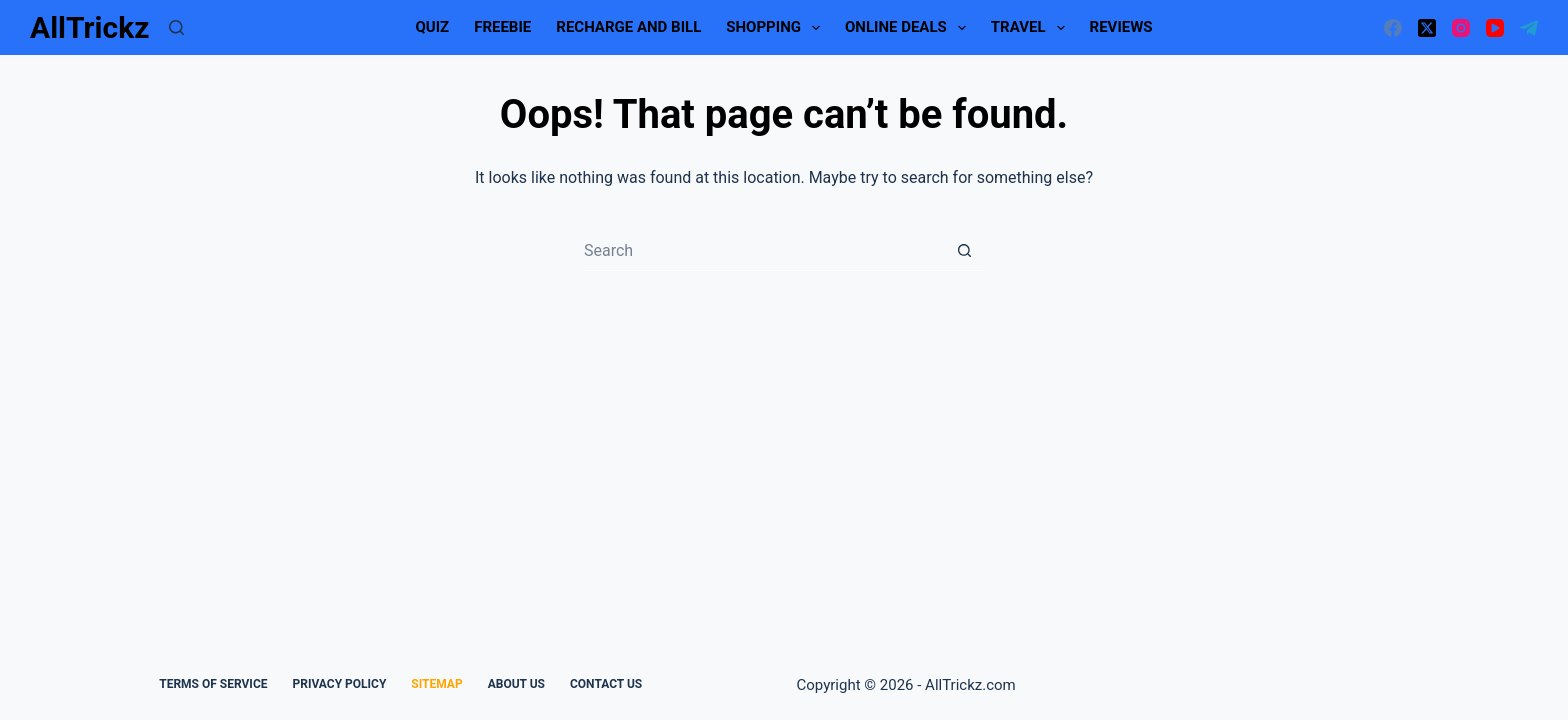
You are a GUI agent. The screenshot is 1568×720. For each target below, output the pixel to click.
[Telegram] (1529, 28)
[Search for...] (764, 251)
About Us (516, 684)
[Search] (176, 27)
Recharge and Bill (628, 27)
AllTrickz (89, 27)
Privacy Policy (339, 684)
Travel (1032, 28)
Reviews (1121, 27)
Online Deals (909, 28)
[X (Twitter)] (1427, 28)
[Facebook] (1393, 28)
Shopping (777, 28)
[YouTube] (1495, 28)
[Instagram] (1461, 28)
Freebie (502, 27)
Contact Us (606, 684)
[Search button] (964, 251)
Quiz (432, 27)
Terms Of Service (213, 684)
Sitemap (436, 684)
